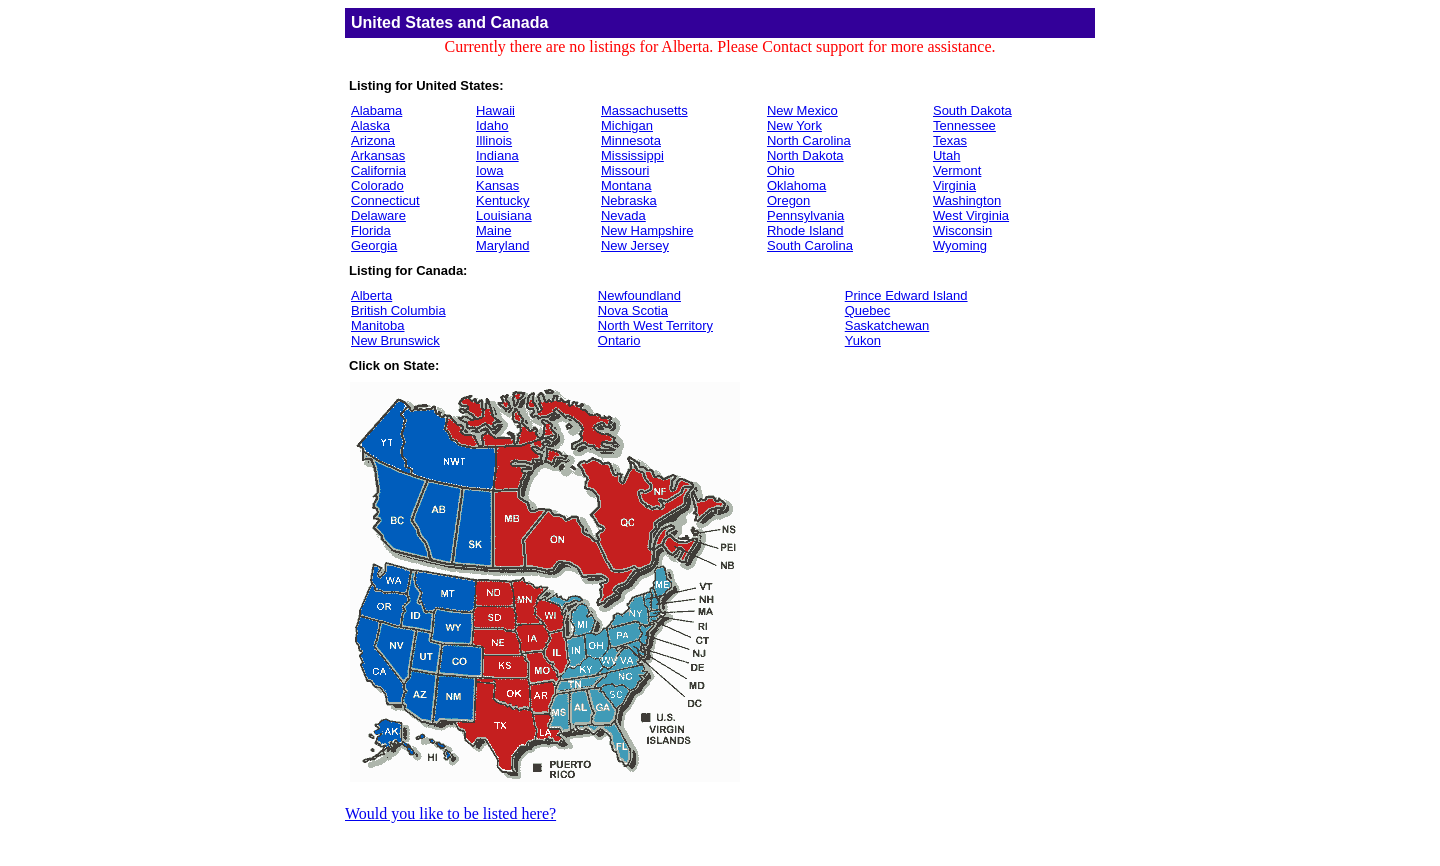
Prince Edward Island (906, 295)
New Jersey (635, 245)
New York (794, 125)
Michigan (627, 125)
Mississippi (632, 155)
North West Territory (655, 325)
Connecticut (385, 200)
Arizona (373, 140)
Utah (946, 155)
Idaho (492, 125)
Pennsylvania (805, 215)
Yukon (863, 340)
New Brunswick (395, 340)
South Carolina (810, 245)
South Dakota (972, 110)
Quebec (868, 310)
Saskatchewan (887, 325)
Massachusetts (644, 110)
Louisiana (504, 215)
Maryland (502, 245)
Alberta (371, 295)
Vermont (957, 170)
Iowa (489, 170)
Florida (371, 230)
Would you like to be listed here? (450, 813)
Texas (950, 140)
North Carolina (809, 140)
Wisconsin (962, 230)
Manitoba (377, 325)
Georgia (374, 245)
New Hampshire (647, 230)
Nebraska (629, 200)
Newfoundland (639, 295)
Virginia (954, 185)
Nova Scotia (633, 310)
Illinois (494, 140)
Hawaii (495, 110)
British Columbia (398, 310)
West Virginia (971, 215)
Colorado (377, 185)
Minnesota (631, 140)
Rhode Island (805, 230)
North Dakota (805, 155)
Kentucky (502, 200)
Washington (967, 200)
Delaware (378, 215)
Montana (626, 185)
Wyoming (960, 245)
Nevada (623, 215)
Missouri (625, 170)
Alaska (370, 125)
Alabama (376, 110)
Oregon (788, 200)
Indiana (497, 155)
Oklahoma (796, 185)
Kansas (497, 185)
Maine (493, 230)
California (378, 170)
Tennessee (964, 125)
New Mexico (802, 110)
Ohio (780, 170)
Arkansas (378, 155)
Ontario (619, 340)
